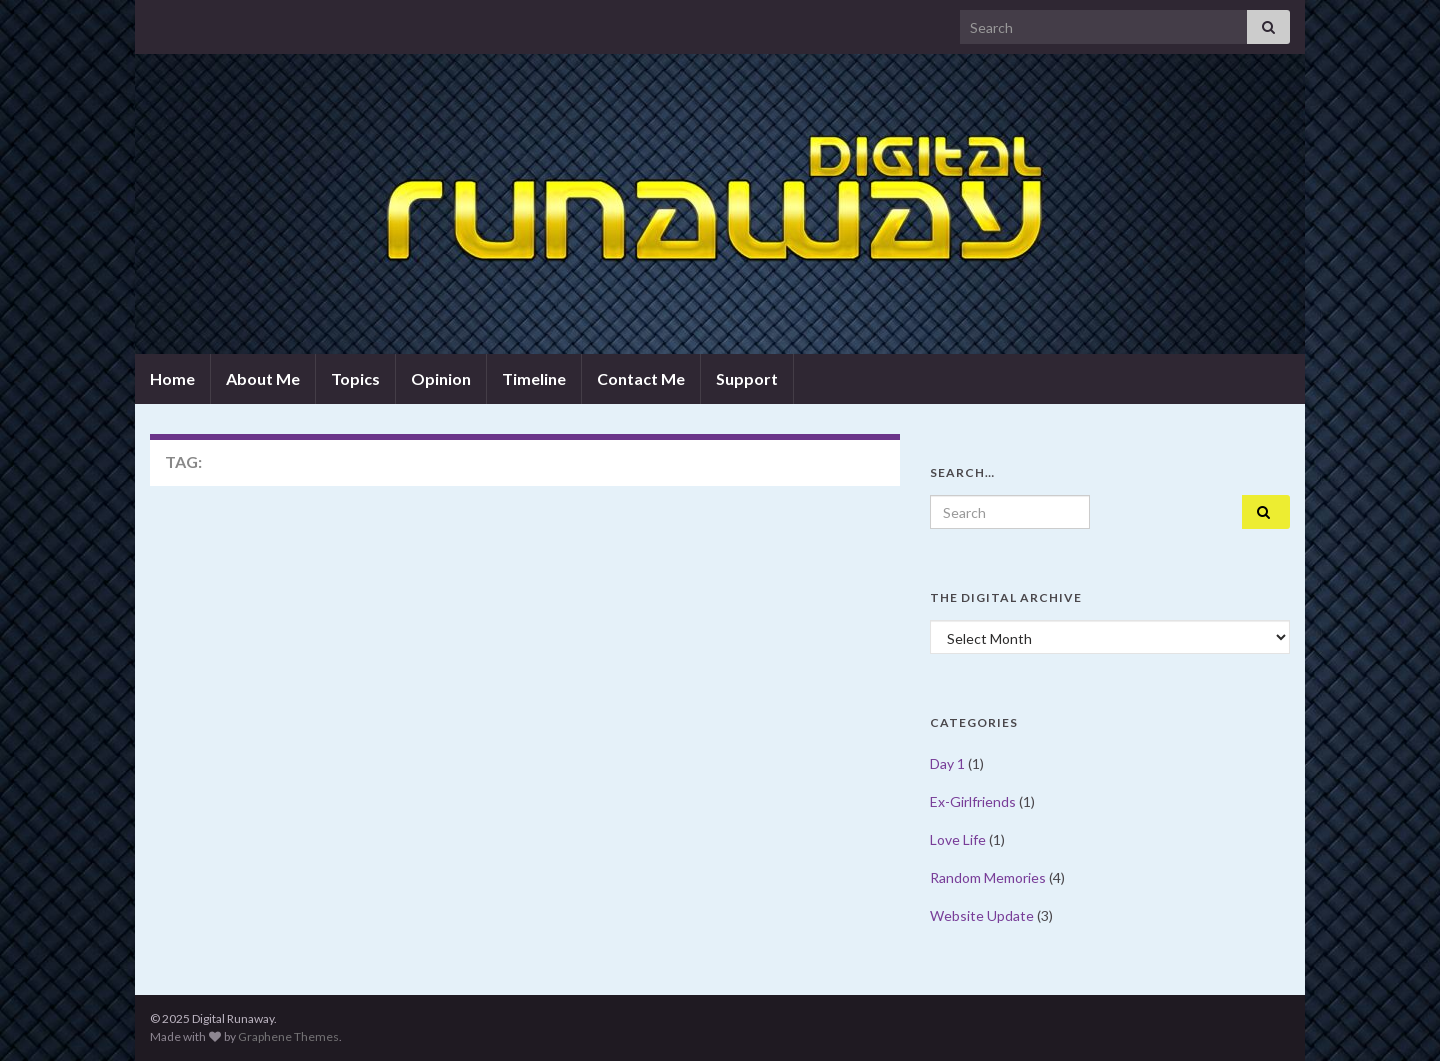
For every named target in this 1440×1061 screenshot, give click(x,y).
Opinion (441, 378)
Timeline (534, 378)
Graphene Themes (288, 1036)
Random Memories (988, 877)
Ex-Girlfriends (973, 801)
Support (747, 378)
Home (172, 378)
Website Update (982, 915)
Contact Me (641, 378)
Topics (355, 378)
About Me (263, 378)
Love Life (958, 839)
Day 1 (947, 763)
